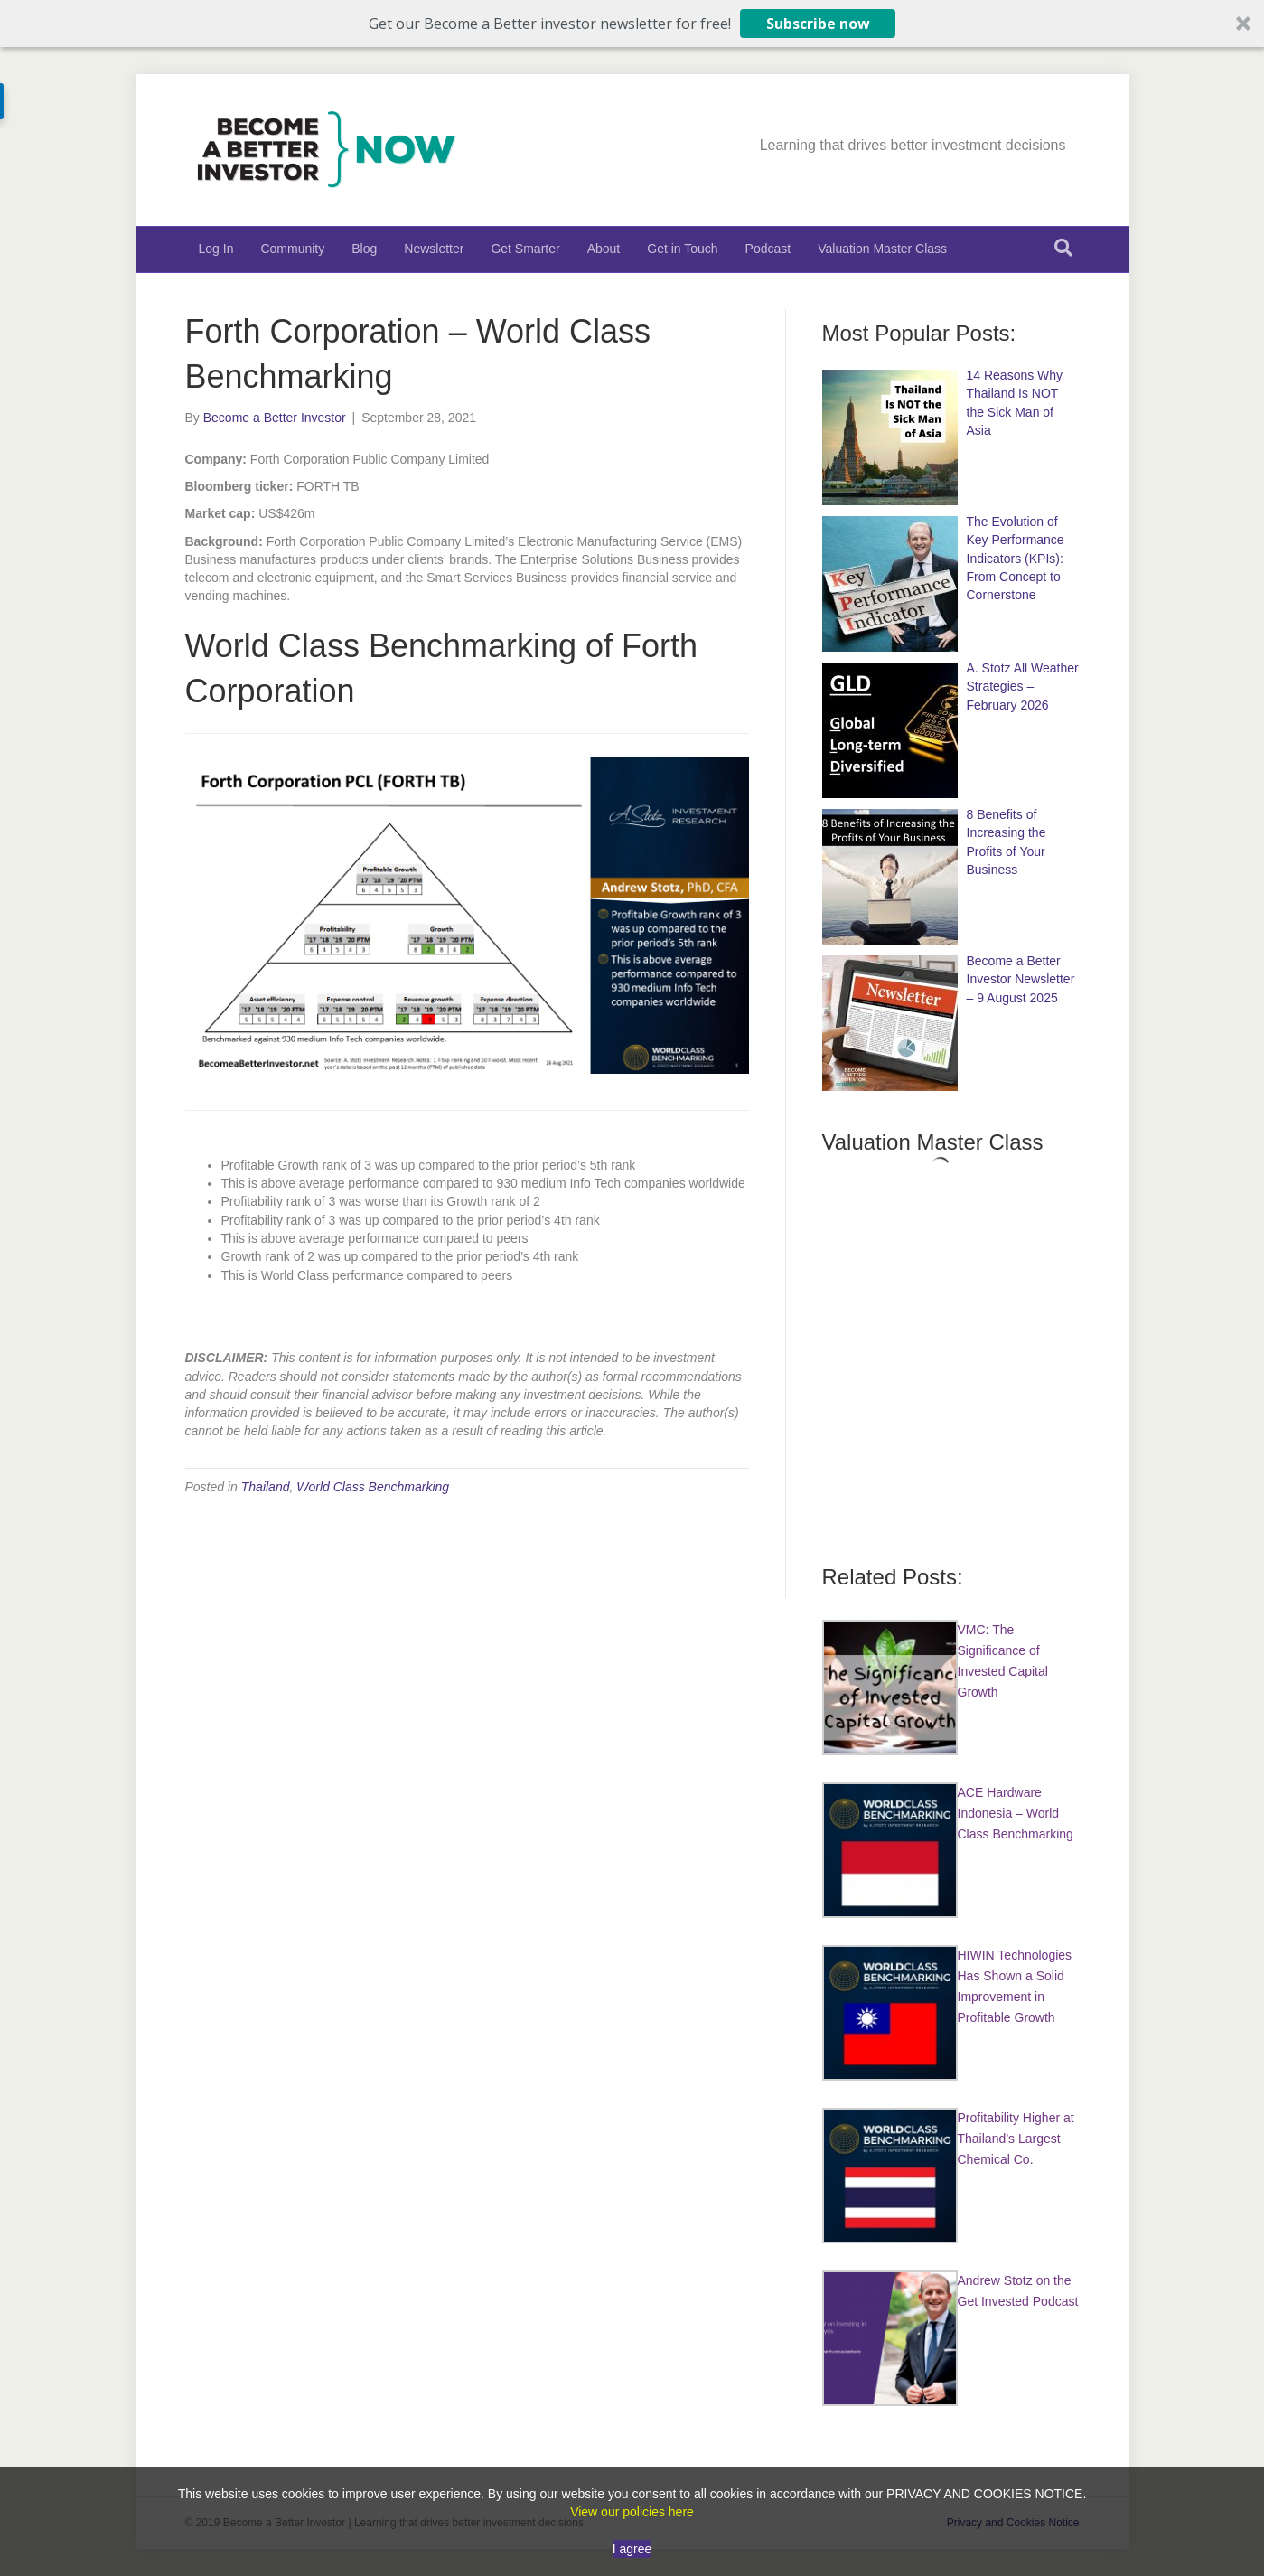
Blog (364, 248)
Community (292, 248)
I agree (632, 2549)
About (604, 248)
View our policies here (632, 2512)
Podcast (768, 248)
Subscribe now (818, 23)
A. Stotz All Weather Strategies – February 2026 (1023, 686)
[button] (632, 23)
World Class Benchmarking (372, 1487)
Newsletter (433, 248)
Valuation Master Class (882, 248)
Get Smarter (525, 248)
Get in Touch (682, 248)
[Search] (1063, 247)
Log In (216, 248)
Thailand (265, 1487)
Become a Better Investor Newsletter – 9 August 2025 (1021, 979)
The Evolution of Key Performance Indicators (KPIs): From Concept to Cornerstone (1015, 558)
